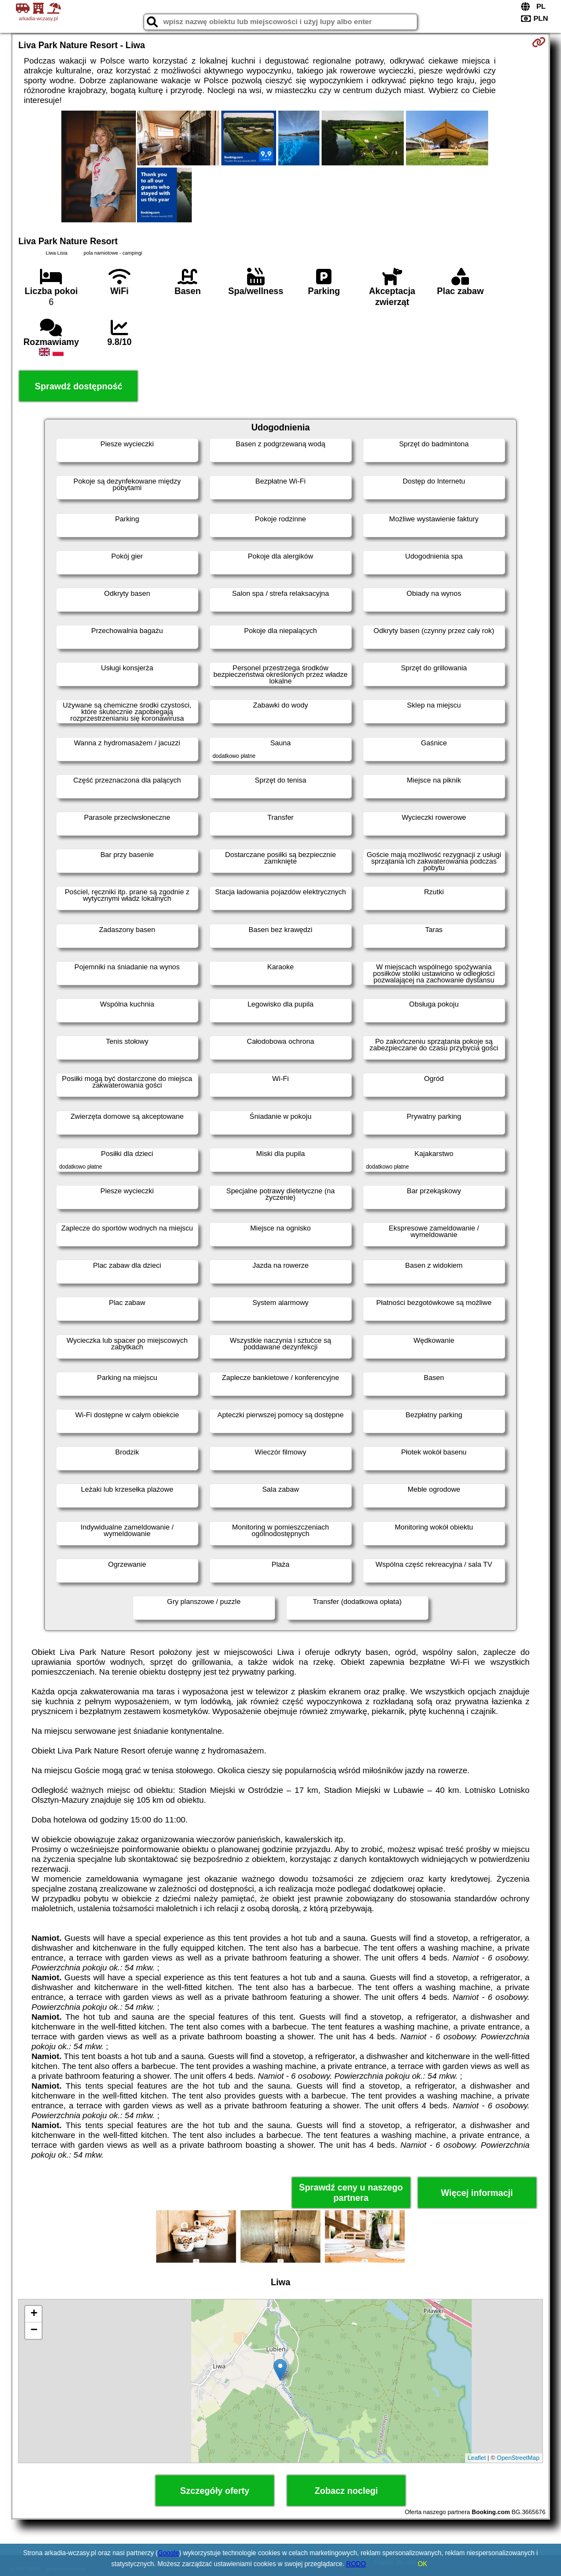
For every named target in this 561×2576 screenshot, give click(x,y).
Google (168, 2553)
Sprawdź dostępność (78, 386)
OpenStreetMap (518, 2457)
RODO (356, 2564)
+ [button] (33, 2314)
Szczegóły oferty (214, 2491)
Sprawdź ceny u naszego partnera (351, 2193)
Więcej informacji (477, 2193)
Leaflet (477, 2457)
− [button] (33, 2330)
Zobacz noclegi (346, 2491)
